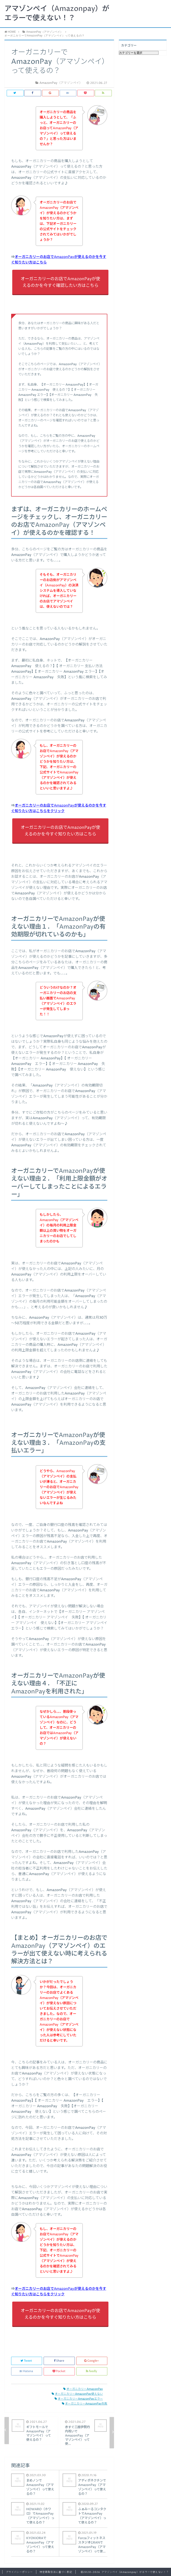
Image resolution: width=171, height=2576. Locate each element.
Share (59, 2361)
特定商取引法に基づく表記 (56, 2572)
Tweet (26, 2361)
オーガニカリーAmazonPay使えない (77, 2394)
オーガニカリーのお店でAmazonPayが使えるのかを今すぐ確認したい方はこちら (60, 282)
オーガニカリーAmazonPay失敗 (84, 2404)
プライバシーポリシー (19, 2572)
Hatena (27, 2371)
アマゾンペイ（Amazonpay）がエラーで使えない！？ (56, 13)
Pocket (59, 2371)
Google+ (92, 2361)
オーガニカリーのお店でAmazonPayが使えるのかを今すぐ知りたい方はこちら (60, 831)
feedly (92, 2371)
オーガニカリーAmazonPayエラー (79, 2399)
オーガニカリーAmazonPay (83, 2389)
